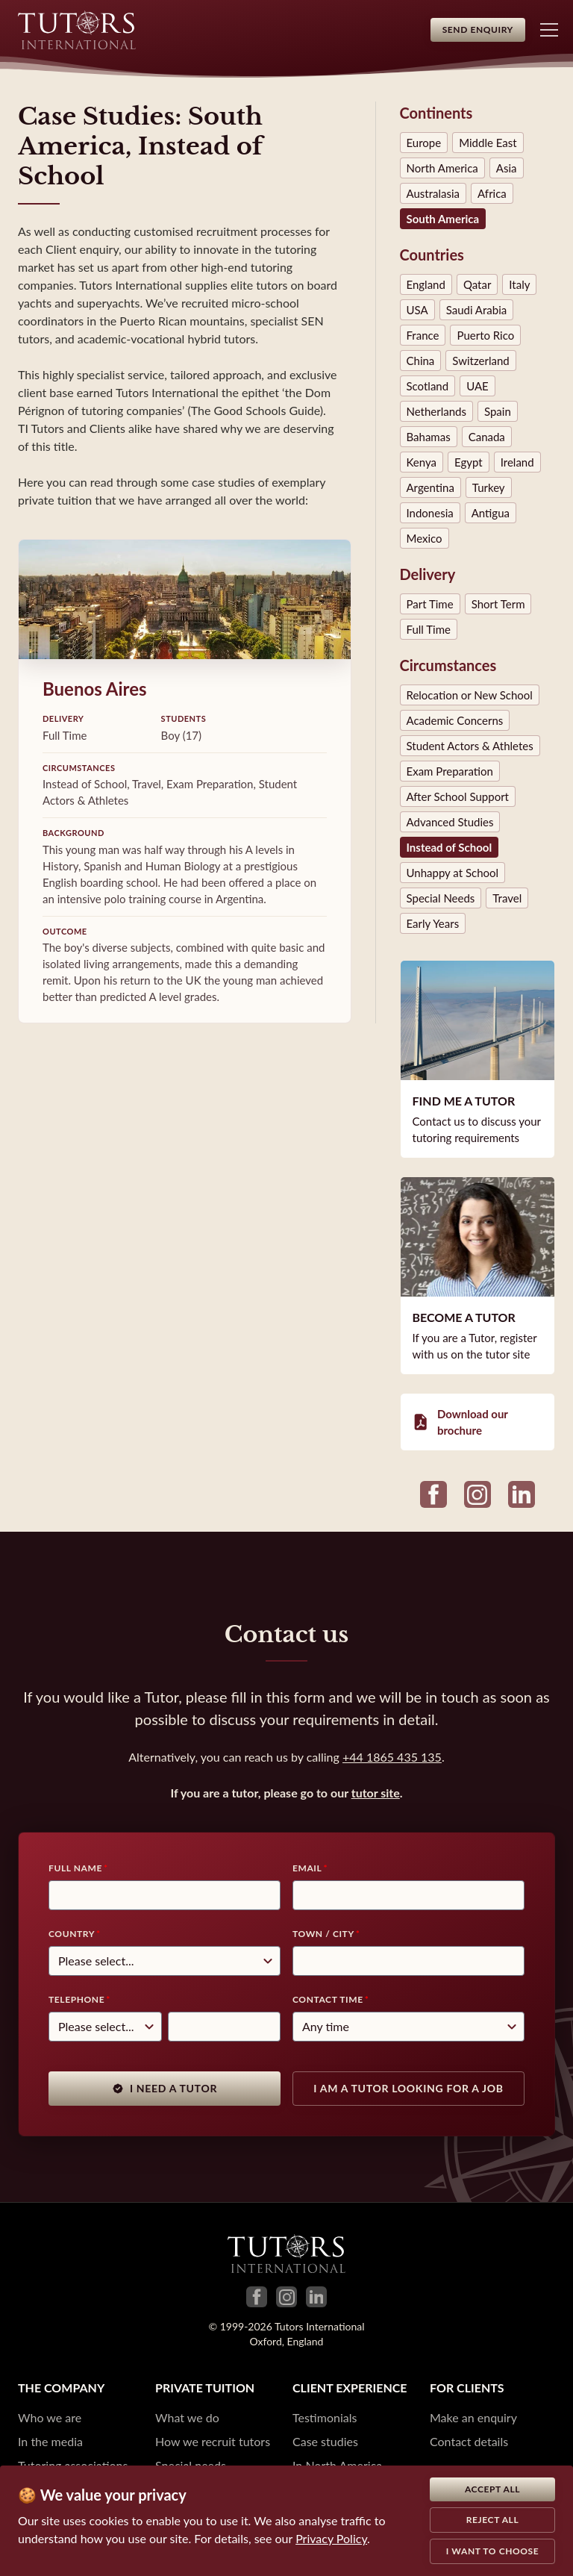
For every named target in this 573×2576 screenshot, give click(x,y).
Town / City (323, 1933)
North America (442, 168)
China (421, 360)
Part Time (430, 604)
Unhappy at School (453, 872)
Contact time (327, 1999)
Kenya (422, 462)
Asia (506, 168)
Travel (507, 898)
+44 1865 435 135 (392, 1757)
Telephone (76, 1999)
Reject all (492, 2519)
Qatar (477, 284)
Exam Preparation (450, 771)
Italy (519, 284)
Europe (424, 142)
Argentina (430, 487)
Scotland (428, 386)
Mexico (424, 538)
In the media (50, 2441)
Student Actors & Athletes (470, 745)
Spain (497, 411)
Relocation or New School (470, 695)
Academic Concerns (455, 720)
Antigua (491, 513)
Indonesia (430, 513)
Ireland (517, 462)
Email (307, 1868)
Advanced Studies (450, 822)
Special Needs (441, 898)
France (423, 335)
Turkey (488, 487)
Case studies (325, 2441)
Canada (487, 436)
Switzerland (480, 360)
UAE (477, 386)
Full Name (75, 1868)
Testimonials (324, 2417)
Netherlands (436, 411)
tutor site (375, 1793)
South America (443, 218)
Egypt (468, 462)
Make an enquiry (473, 2417)
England (426, 284)
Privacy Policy (331, 2538)
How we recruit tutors (212, 2441)
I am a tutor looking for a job (408, 2088)
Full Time (429, 629)
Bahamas (429, 436)
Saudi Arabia (476, 309)
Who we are (49, 2417)
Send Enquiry (477, 29)
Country (71, 1933)
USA (417, 309)
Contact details (469, 2441)
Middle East (487, 142)
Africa (492, 193)
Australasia (433, 193)
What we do (187, 2417)
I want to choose (492, 2551)
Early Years (433, 923)
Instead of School (449, 847)
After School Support (458, 796)
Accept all (492, 2489)
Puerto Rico (485, 335)
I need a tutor (164, 2088)
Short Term (498, 604)
